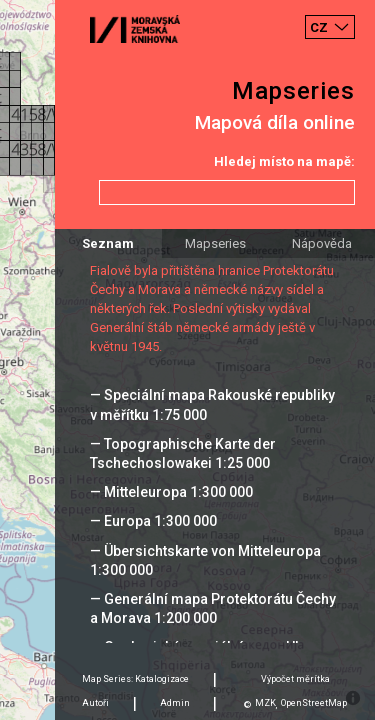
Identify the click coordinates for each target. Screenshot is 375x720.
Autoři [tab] (95, 703)
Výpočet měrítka (295, 679)
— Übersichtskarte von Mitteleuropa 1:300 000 (205, 560)
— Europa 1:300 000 (153, 521)
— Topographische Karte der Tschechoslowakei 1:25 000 (183, 453)
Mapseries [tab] (215, 243)
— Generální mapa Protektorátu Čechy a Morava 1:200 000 (213, 608)
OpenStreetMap (314, 703)
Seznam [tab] (108, 243)
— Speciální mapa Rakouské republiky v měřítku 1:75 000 (212, 404)
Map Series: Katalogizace (135, 679)
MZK (265, 703)
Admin (175, 703)
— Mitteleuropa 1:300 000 (171, 492)
